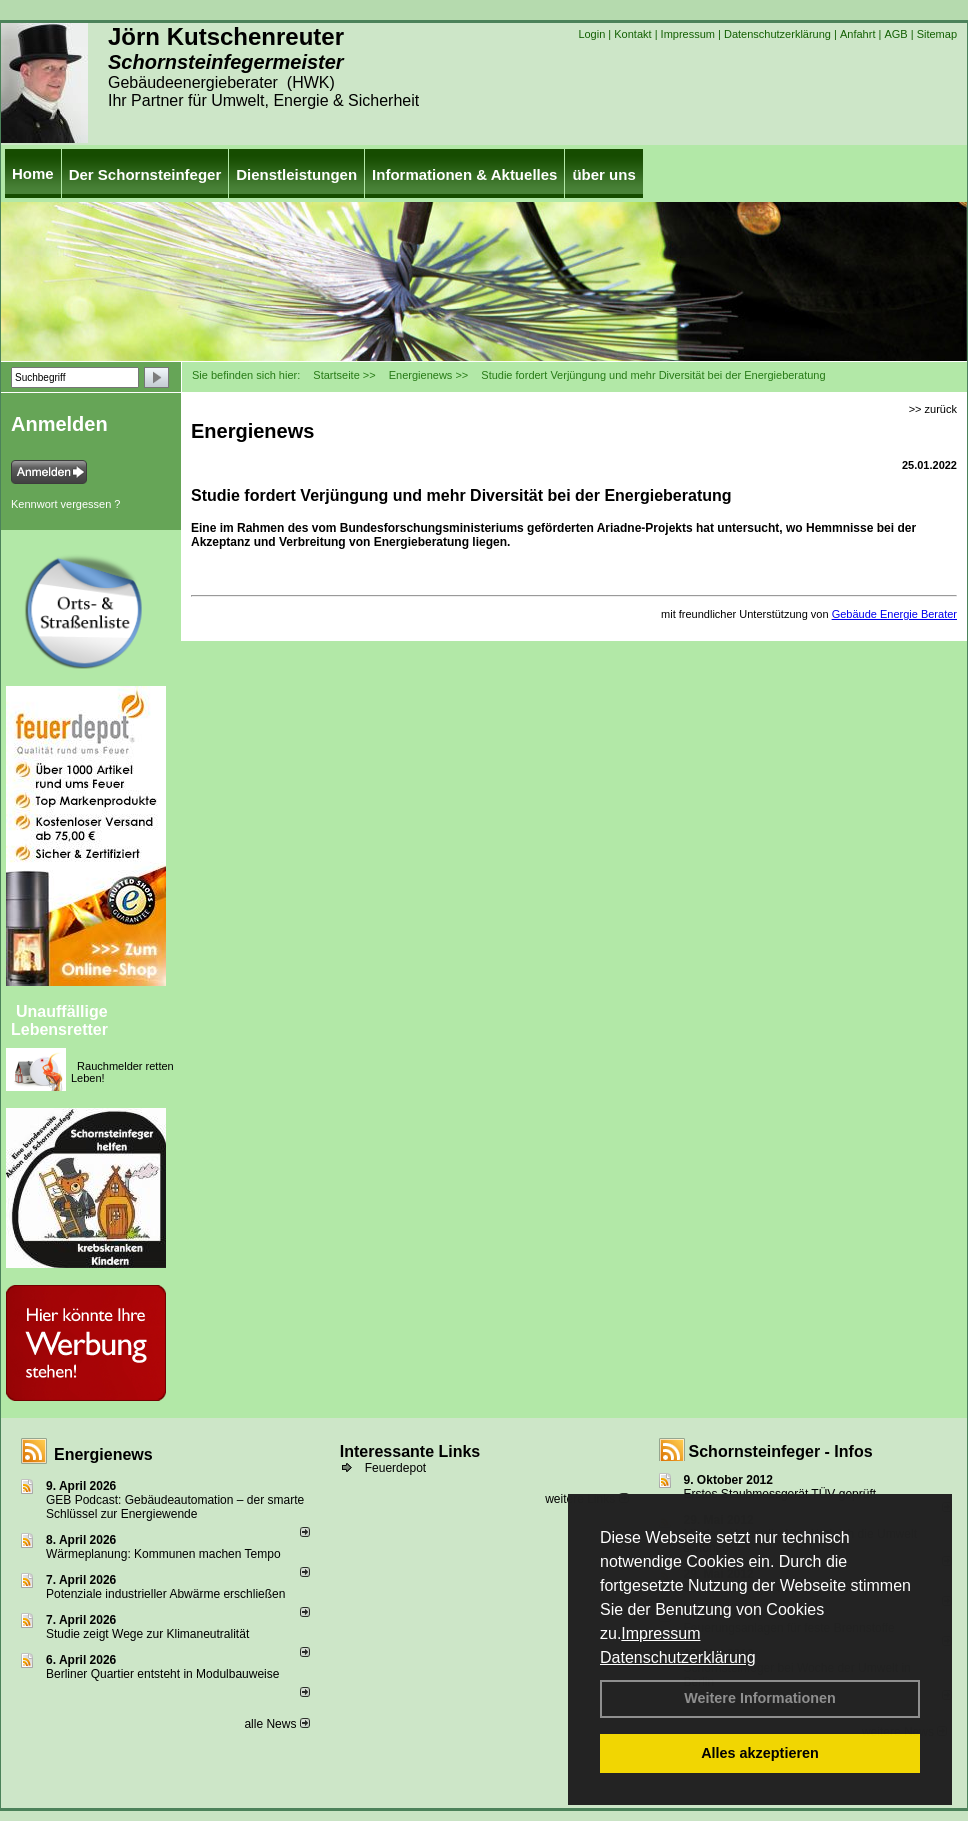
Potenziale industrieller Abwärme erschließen (165, 1594)
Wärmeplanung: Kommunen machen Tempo (163, 1554)
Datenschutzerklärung (678, 1657)
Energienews (103, 1454)
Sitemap (937, 34)
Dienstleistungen (296, 174)
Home (33, 173)
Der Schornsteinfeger (145, 174)
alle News (276, 1724)
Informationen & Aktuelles (464, 174)
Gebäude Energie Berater (894, 614)
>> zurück (933, 409)
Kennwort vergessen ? (65, 504)
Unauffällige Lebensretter (59, 1020)
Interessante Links (410, 1451)
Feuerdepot (395, 1468)
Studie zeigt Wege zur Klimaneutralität (147, 1634)
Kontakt (632, 34)
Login (591, 34)
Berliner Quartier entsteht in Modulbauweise (162, 1674)
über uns (603, 174)
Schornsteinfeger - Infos (781, 1451)
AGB (895, 34)
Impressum (660, 1633)
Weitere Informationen (760, 1698)
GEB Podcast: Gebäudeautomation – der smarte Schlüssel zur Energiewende (175, 1507)
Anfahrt (857, 34)
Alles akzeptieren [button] (760, 1753)
